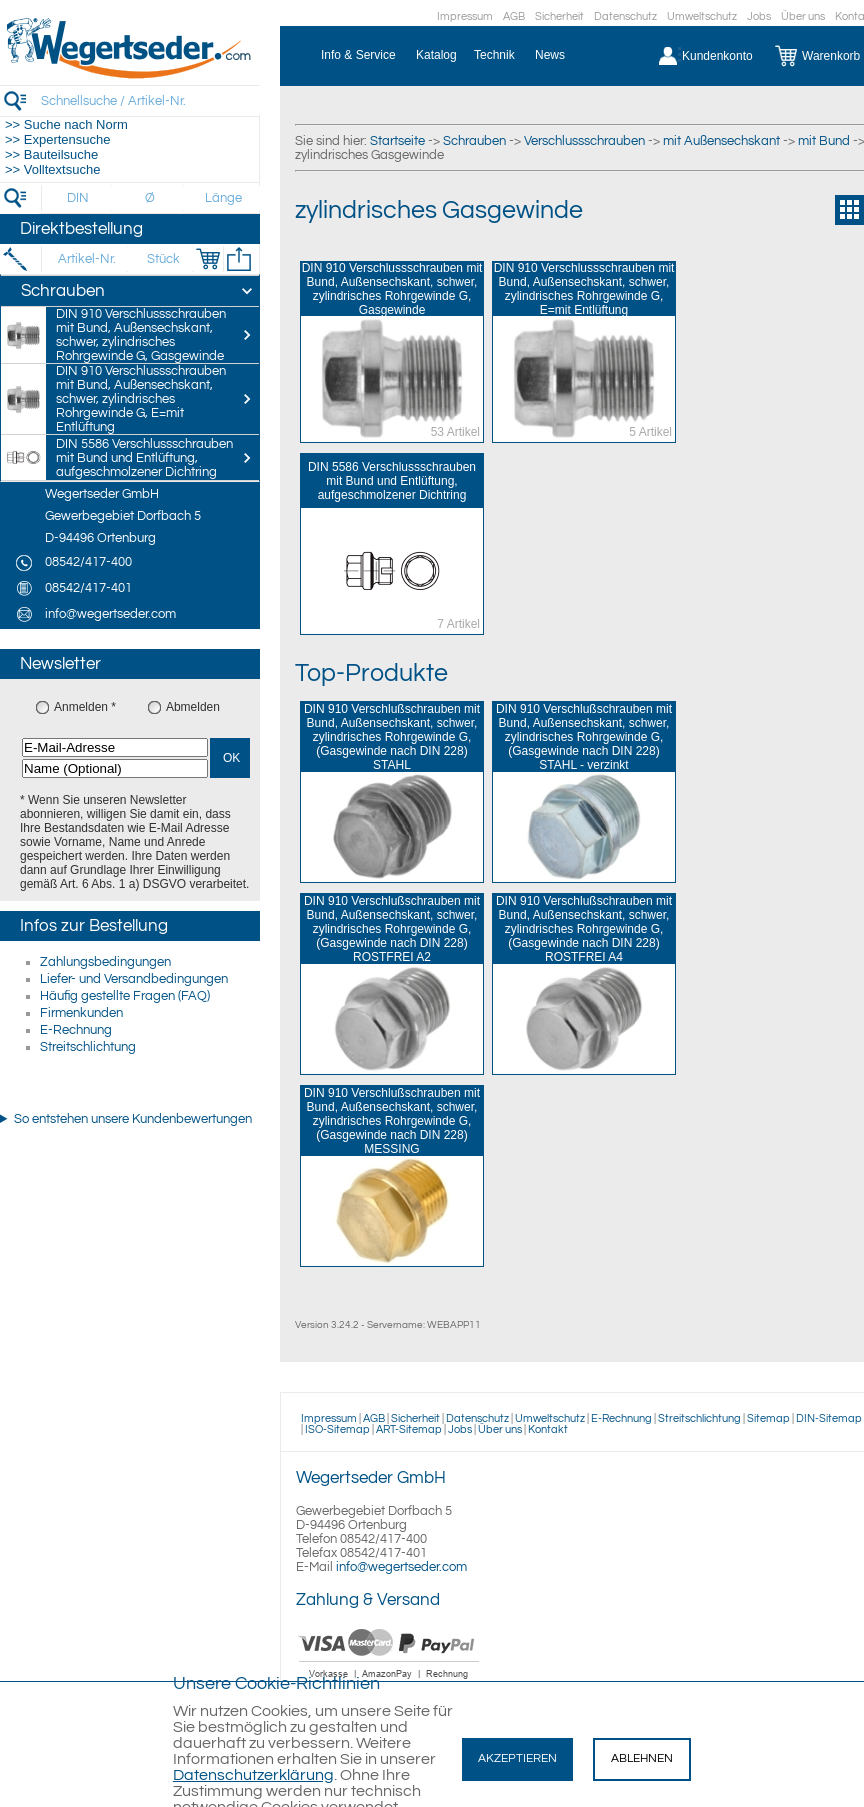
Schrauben (474, 141)
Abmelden (193, 707)
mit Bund (824, 141)
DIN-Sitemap (829, 1418)
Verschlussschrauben (584, 141)
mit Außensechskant (721, 141)
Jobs (759, 16)
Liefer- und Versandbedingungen (134, 979)
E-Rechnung (76, 1030)
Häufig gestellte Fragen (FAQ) (125, 996)
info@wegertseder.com (401, 1567)
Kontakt (548, 1429)
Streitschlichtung (88, 1047)
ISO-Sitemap (337, 1429)
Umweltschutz (702, 16)
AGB (514, 16)
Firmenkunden (81, 1013)
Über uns (803, 16)
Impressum (465, 16)
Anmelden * (85, 707)
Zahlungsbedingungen (105, 962)
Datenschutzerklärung (253, 1775)
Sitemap (768, 1418)
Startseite (397, 141)
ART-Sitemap (409, 1429)
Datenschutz (625, 16)
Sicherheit (559, 16)
